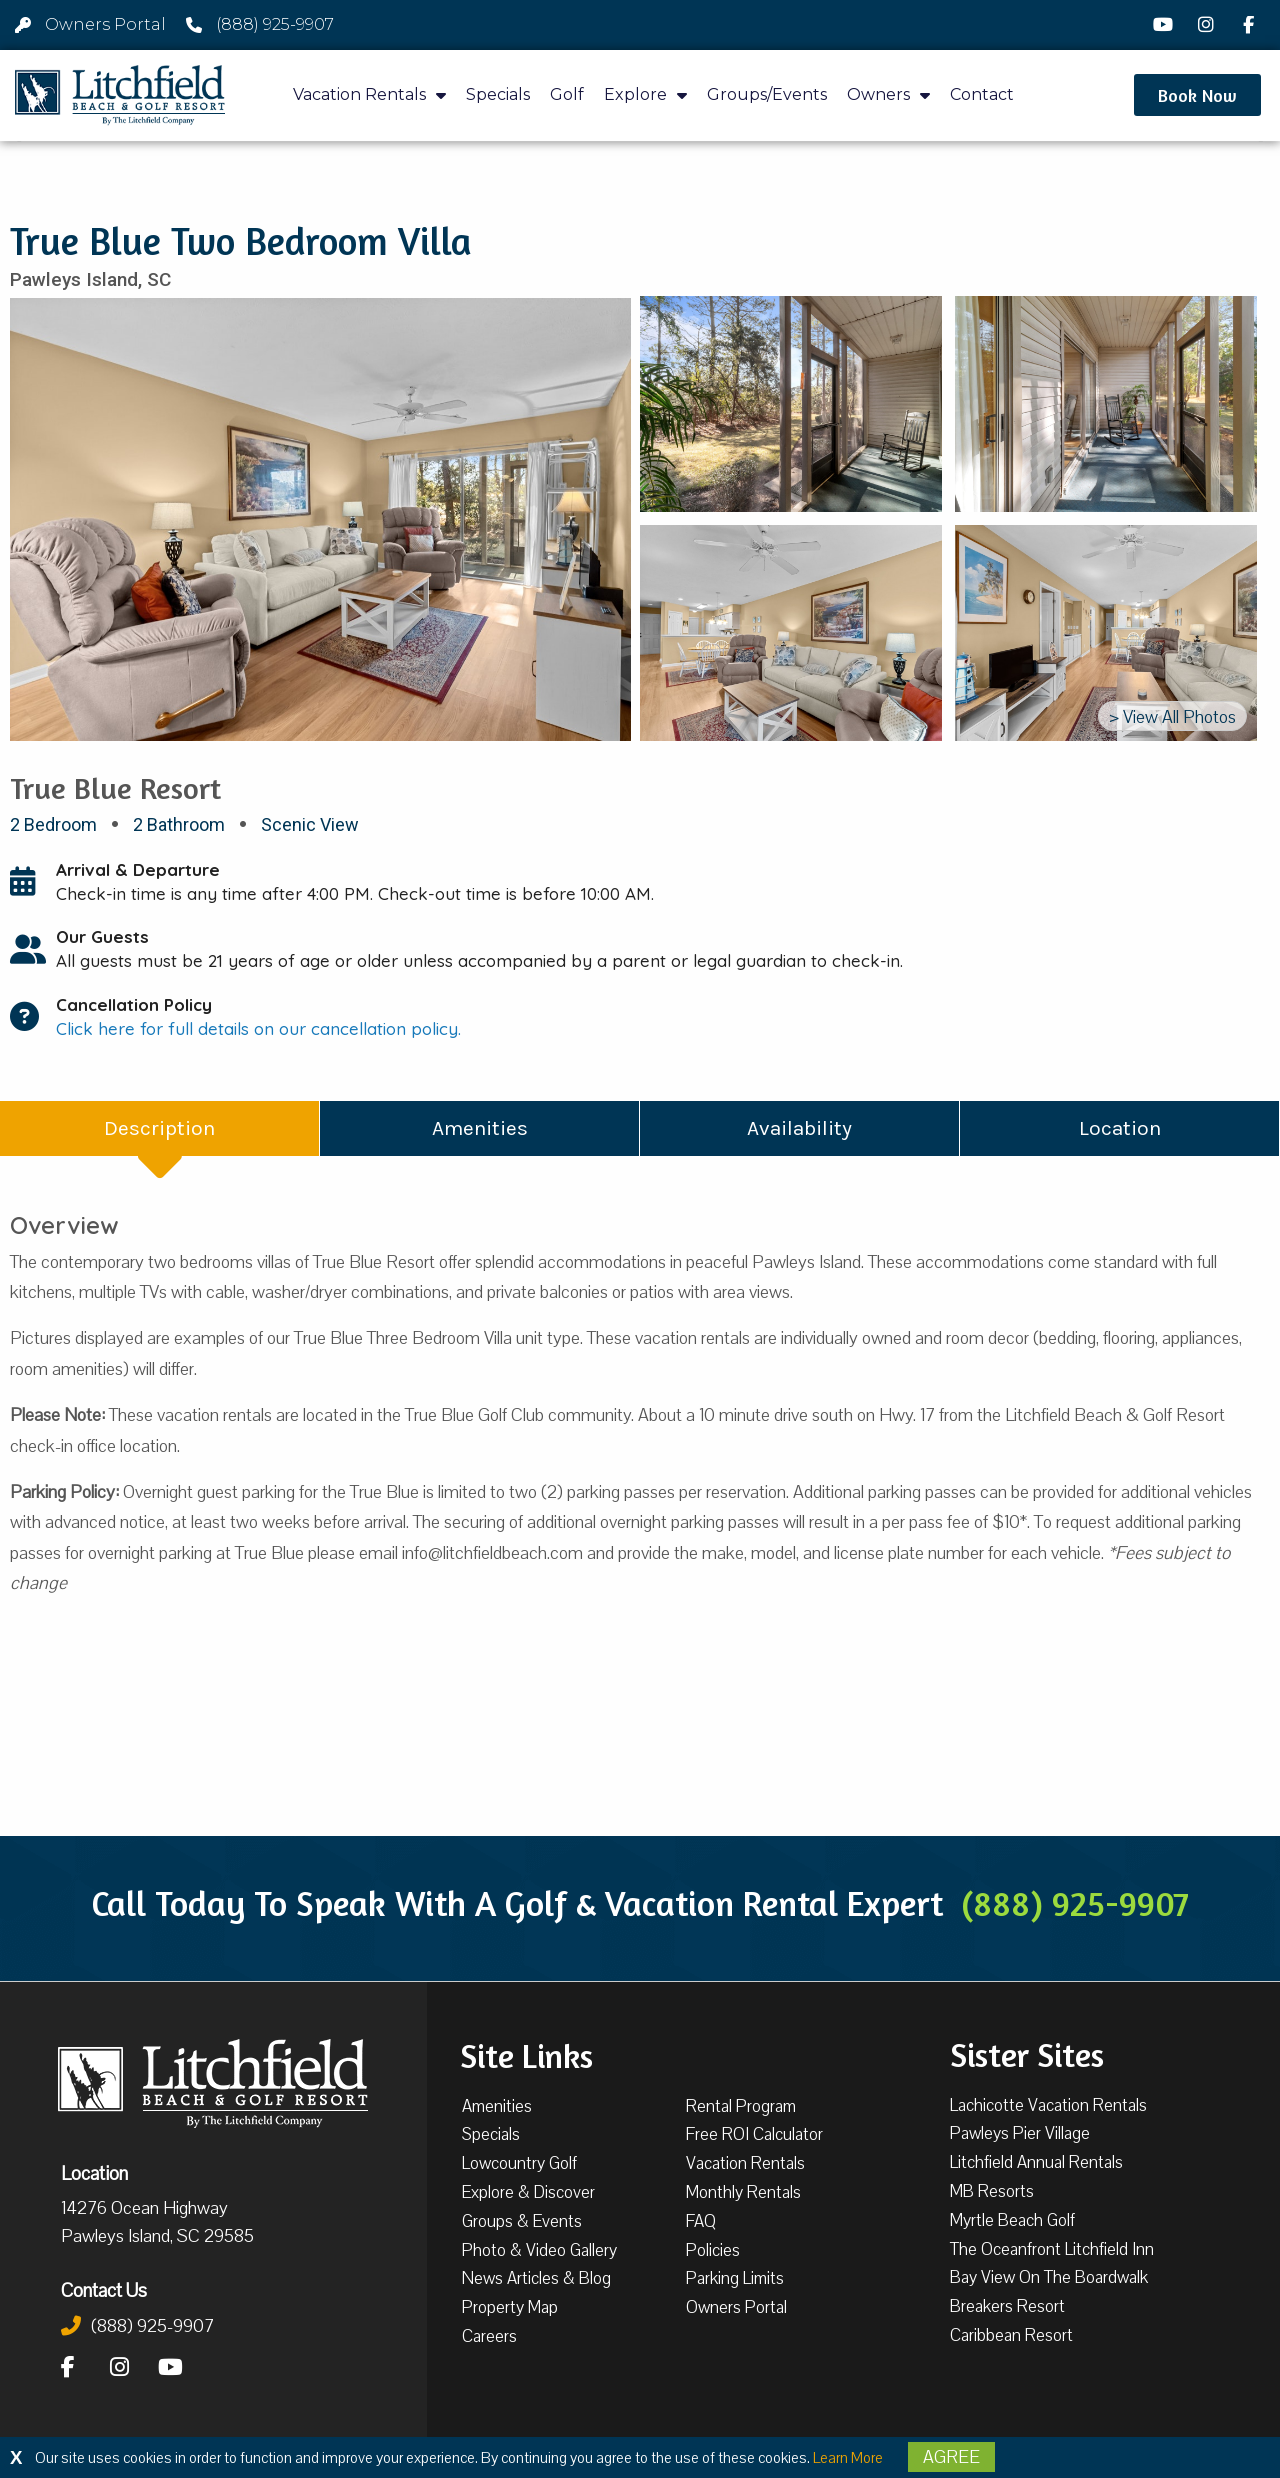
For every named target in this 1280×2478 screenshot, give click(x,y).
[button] (1197, 95)
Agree (951, 2457)
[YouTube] (1166, 25)
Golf (567, 94)
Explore (645, 95)
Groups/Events (767, 94)
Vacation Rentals (369, 95)
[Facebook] (1251, 25)
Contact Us (104, 2290)
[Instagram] (1209, 25)
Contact (982, 94)
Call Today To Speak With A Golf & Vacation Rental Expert (640, 1903)
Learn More (848, 2458)
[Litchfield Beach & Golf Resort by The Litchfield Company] (120, 95)
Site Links (526, 2054)
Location (94, 2173)
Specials (498, 94)
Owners (888, 95)
